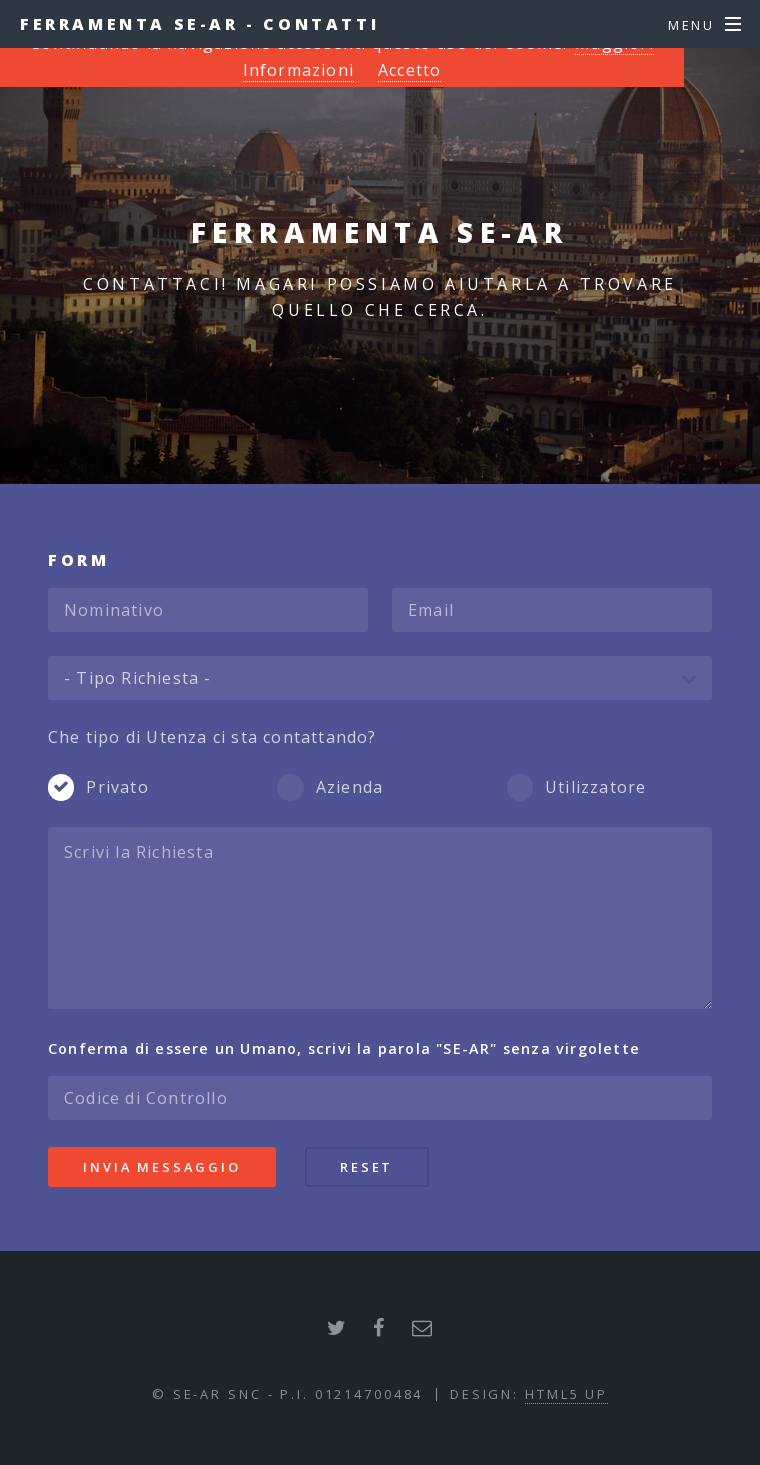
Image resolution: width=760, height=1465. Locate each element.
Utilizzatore (595, 787)
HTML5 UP (566, 1394)
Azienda (349, 787)
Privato (117, 787)
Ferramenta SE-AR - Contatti (199, 24)
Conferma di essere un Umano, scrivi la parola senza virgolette (344, 1048)
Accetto (409, 70)
